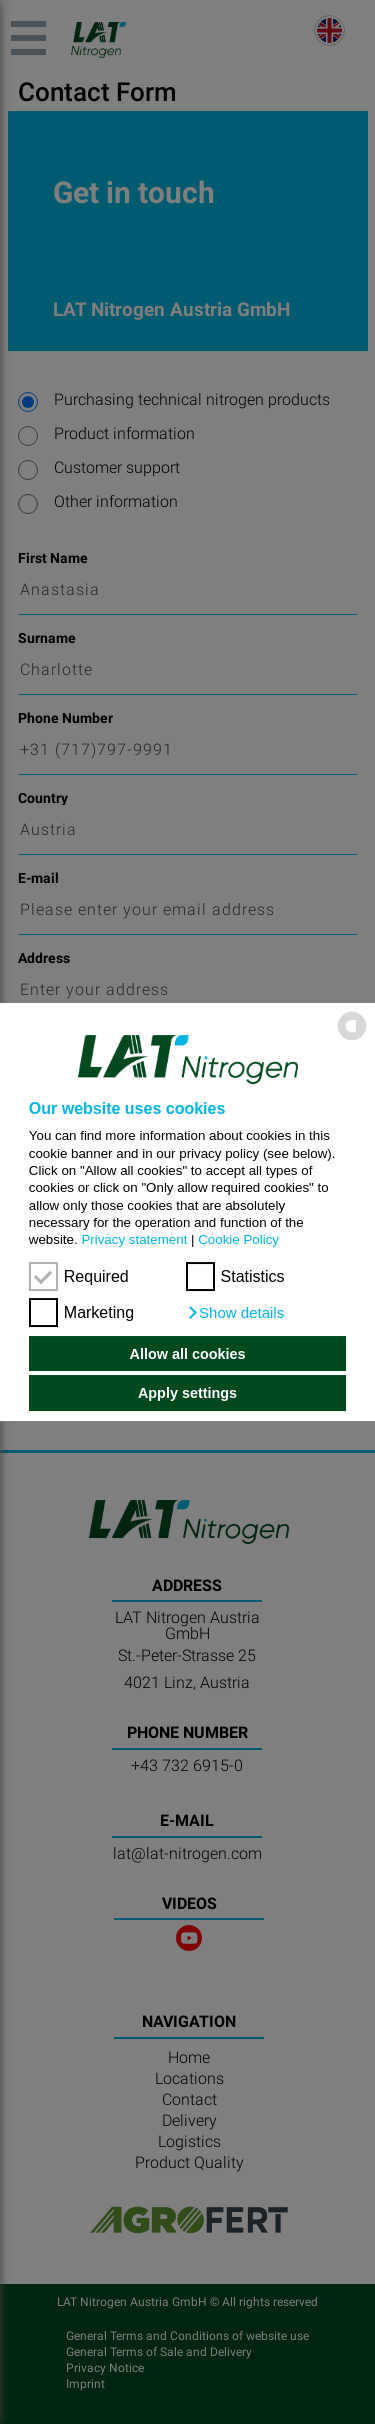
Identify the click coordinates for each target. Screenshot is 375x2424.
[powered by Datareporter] (352, 1039)
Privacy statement (134, 1239)
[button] (235, 1313)
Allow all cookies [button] (188, 1354)
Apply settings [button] (187, 1393)
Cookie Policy (238, 1239)
